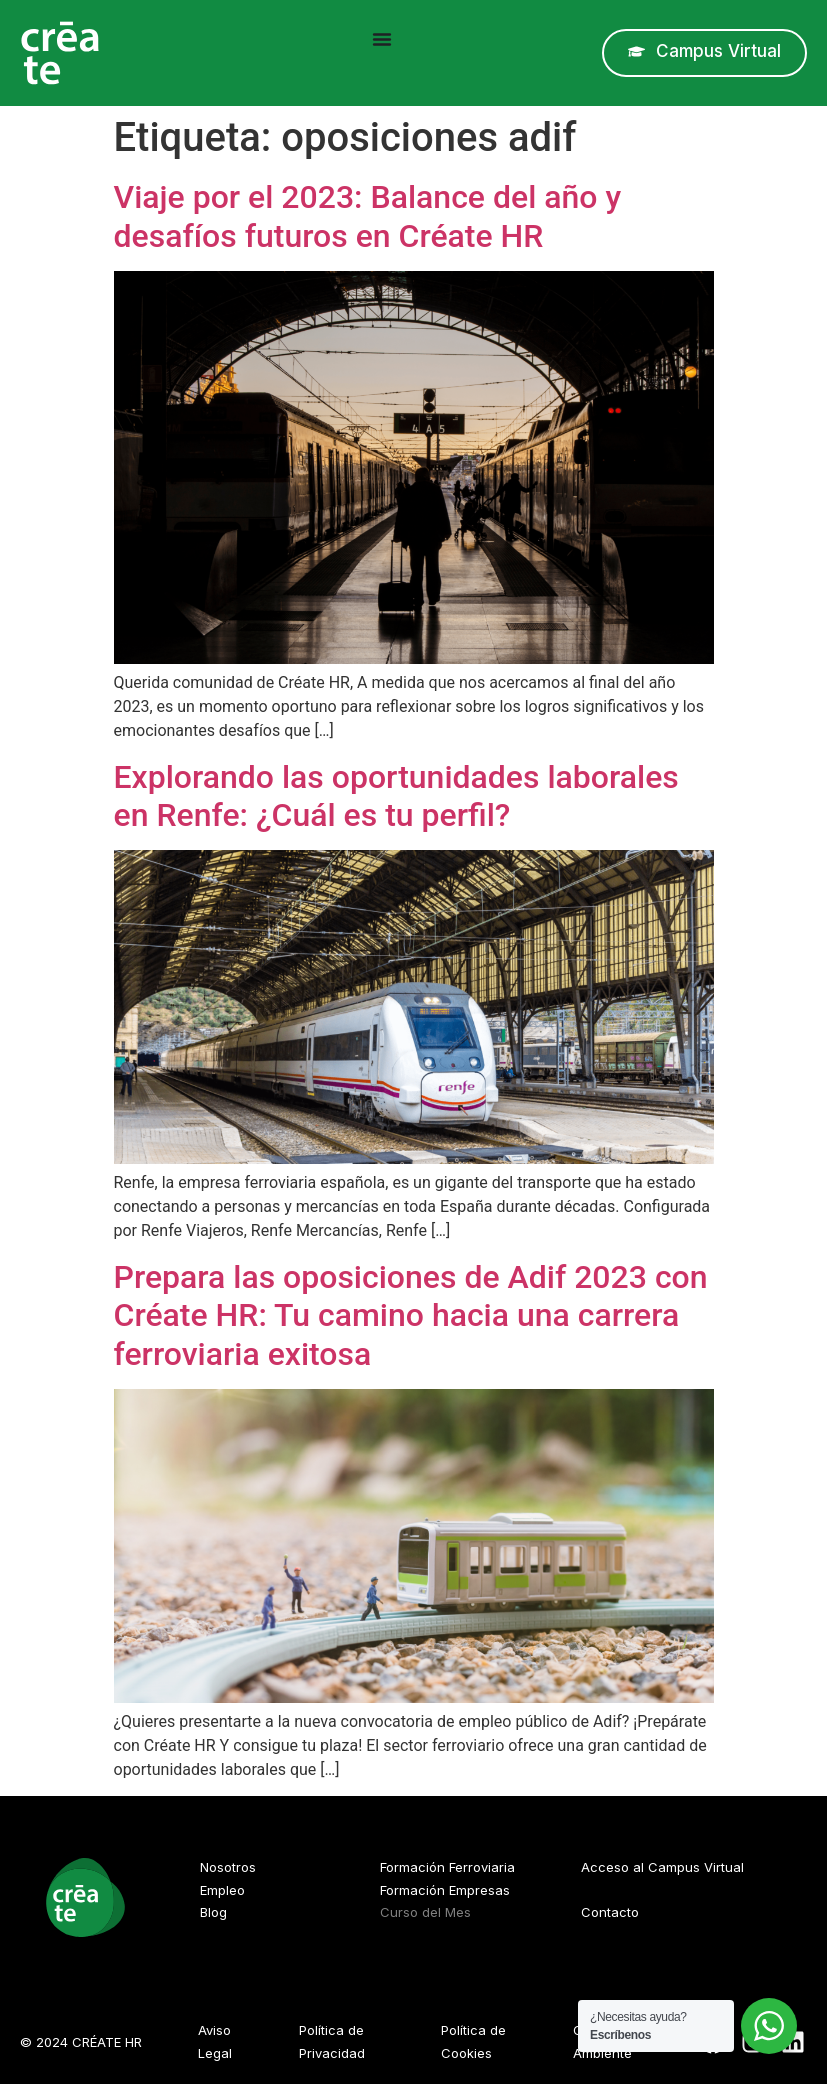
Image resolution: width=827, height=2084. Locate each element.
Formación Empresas (445, 1890)
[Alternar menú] (382, 39)
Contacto (610, 1912)
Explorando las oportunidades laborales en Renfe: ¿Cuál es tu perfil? (396, 796)
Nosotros (228, 1867)
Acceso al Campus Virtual (662, 1867)
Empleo (222, 1890)
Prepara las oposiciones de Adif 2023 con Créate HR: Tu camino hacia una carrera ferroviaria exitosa (411, 1315)
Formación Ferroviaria (447, 1867)
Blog (213, 1912)
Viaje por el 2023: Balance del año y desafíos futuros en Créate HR (368, 216)
